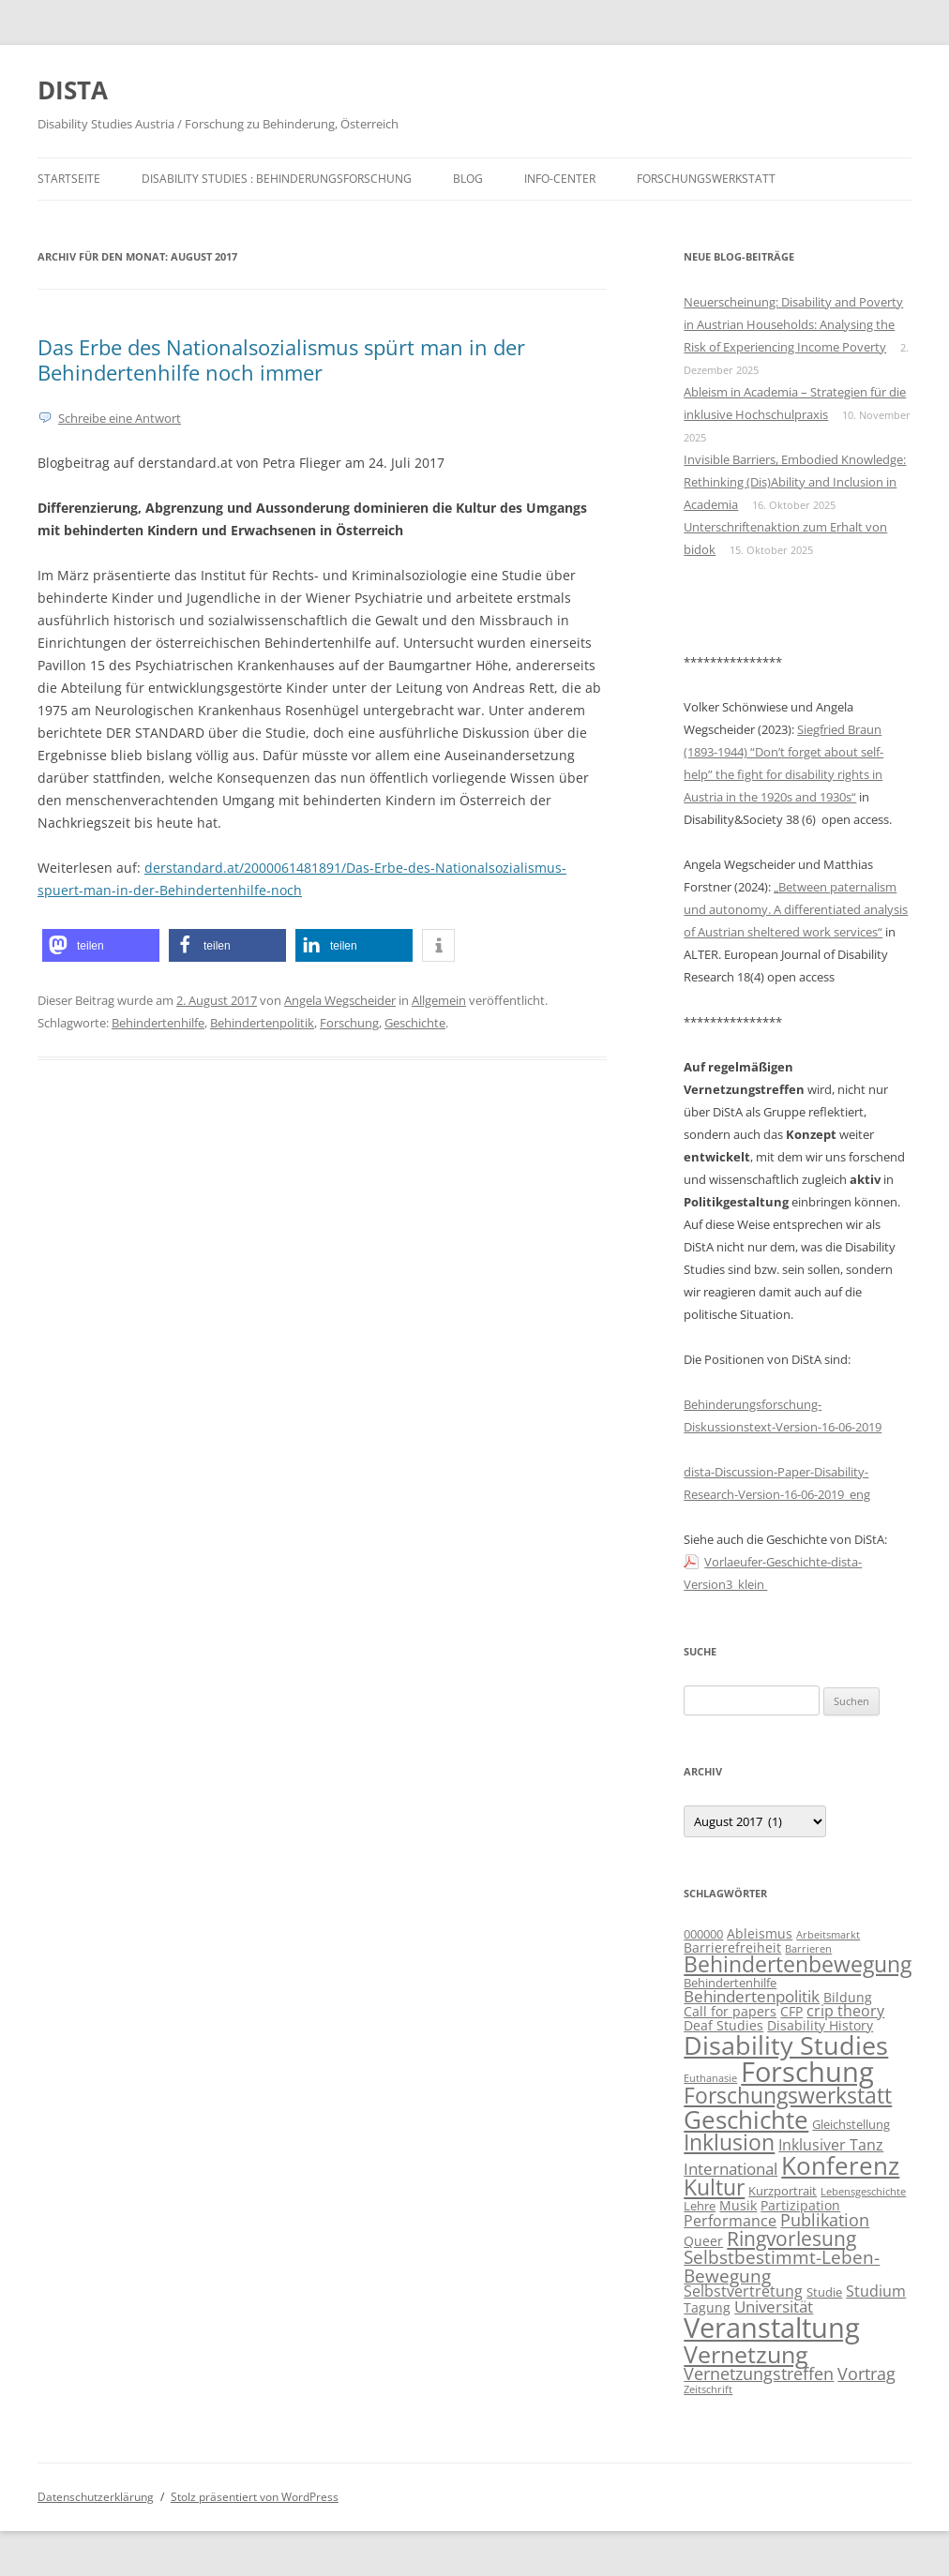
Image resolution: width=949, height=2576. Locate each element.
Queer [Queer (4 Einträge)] (703, 2241)
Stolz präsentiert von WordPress (255, 2497)
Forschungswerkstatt (706, 179)
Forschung (349, 1022)
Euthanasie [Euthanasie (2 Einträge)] (710, 2078)
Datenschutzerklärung (96, 2497)
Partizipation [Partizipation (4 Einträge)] (800, 2205)
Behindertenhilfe (158, 1022)
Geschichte (414, 1022)
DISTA (73, 90)
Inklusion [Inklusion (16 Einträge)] (729, 2142)
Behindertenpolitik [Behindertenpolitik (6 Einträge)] (752, 1996)
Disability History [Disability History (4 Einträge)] (820, 2025)
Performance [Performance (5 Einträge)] (730, 2220)
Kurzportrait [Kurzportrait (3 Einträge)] (782, 2190)
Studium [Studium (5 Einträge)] (876, 2291)
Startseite (69, 179)
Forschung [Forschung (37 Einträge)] (807, 2071)
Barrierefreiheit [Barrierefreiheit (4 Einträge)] (732, 1947)
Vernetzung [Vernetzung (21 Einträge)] (746, 2354)
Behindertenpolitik (262, 1022)
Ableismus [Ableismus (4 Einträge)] (759, 1933)
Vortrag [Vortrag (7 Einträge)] (866, 2373)
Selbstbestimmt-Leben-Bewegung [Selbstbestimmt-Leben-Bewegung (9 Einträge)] (782, 2265)
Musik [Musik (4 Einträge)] (738, 2205)
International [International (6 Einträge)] (730, 2168)
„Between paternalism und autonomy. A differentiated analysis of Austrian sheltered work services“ (796, 909)
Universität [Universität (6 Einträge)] (773, 2306)
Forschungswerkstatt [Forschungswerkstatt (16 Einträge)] (788, 2095)
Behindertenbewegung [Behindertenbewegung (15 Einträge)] (797, 1964)
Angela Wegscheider (340, 1000)
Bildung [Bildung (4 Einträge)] (847, 1997)
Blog (468, 179)
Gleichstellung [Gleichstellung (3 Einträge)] (851, 2124)
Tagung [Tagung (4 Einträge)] (707, 2307)
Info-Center (559, 179)
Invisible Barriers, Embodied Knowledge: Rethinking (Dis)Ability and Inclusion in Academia (795, 482)
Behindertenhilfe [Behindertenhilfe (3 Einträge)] (730, 1982)
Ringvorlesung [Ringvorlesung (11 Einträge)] (791, 2238)
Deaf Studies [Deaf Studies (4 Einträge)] (723, 2025)
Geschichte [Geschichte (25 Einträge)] (746, 2119)
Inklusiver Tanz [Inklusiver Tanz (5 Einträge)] (830, 2144)
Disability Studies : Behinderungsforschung (277, 179)
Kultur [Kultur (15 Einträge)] (714, 2187)
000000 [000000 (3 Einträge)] (703, 1933)
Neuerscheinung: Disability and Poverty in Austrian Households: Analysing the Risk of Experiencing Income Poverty (793, 324)
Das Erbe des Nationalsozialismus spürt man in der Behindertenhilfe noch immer (281, 359)
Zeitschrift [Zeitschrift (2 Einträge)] (708, 2389)
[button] (100, 945)
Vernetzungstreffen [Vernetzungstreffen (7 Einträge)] (759, 2373)
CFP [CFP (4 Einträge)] (791, 2011)
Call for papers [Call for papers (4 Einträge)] (730, 2011)
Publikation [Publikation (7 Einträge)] (824, 2220)
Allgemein (439, 1000)
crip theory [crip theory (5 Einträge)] (845, 2010)
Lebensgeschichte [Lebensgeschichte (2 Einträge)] (863, 2191)
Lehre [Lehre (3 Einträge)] (700, 2205)
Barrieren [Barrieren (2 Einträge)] (808, 1948)
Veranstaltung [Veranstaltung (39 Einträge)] (772, 2327)
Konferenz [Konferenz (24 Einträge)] (840, 2165)
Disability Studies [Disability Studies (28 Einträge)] (786, 2045)
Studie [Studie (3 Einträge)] (824, 2292)
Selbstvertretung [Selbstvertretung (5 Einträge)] (743, 2291)
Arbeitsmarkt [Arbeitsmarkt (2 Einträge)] (828, 1934)
